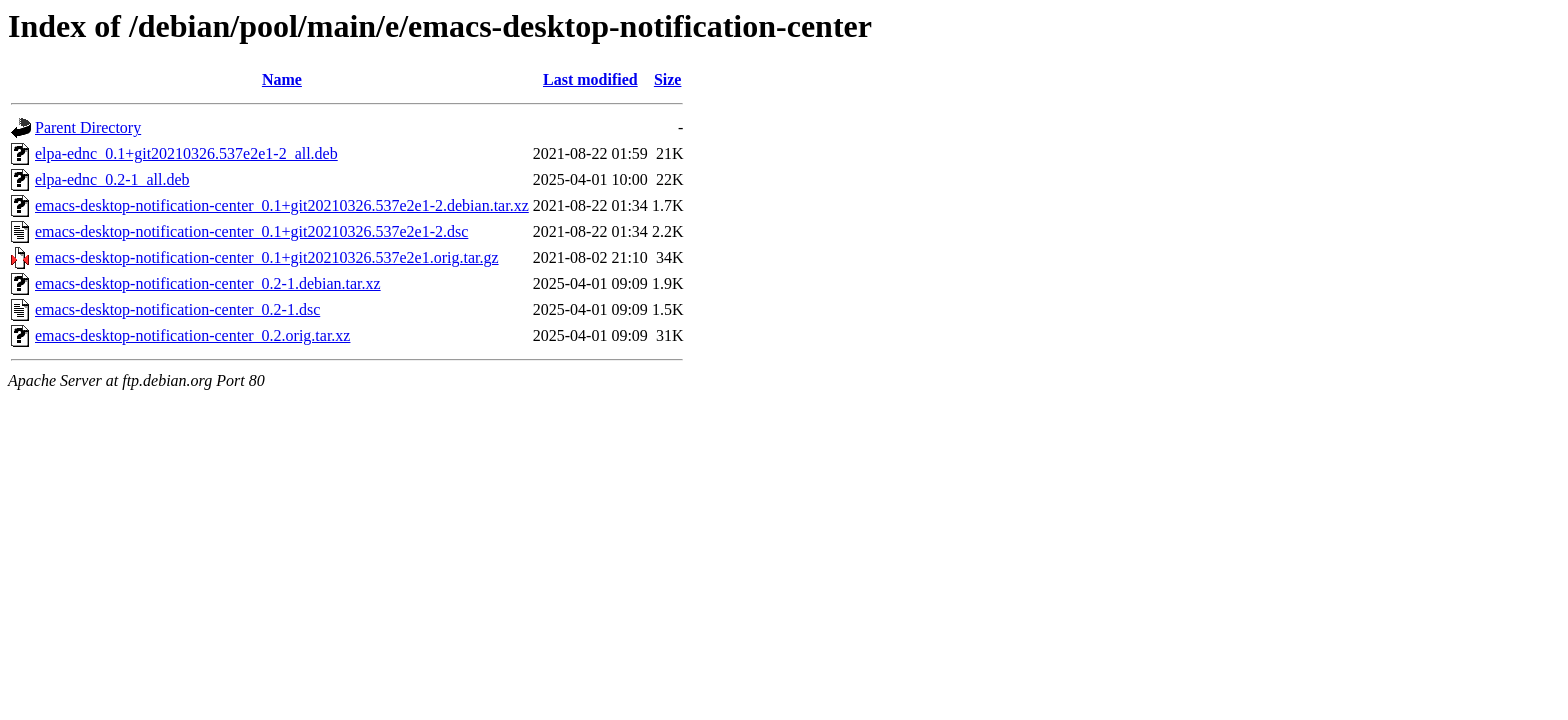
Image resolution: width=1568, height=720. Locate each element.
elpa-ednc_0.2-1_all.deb (112, 179)
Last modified (590, 79)
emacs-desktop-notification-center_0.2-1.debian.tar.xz (208, 283)
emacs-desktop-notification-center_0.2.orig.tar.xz (192, 335)
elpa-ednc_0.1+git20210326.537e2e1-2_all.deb (186, 153)
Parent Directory (88, 127)
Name (282, 79)
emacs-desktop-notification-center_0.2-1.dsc (177, 309)
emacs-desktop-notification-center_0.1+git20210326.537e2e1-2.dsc (251, 231)
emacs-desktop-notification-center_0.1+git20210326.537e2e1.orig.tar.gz (267, 257)
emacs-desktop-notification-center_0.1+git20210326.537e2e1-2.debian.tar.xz (282, 205)
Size (668, 79)
